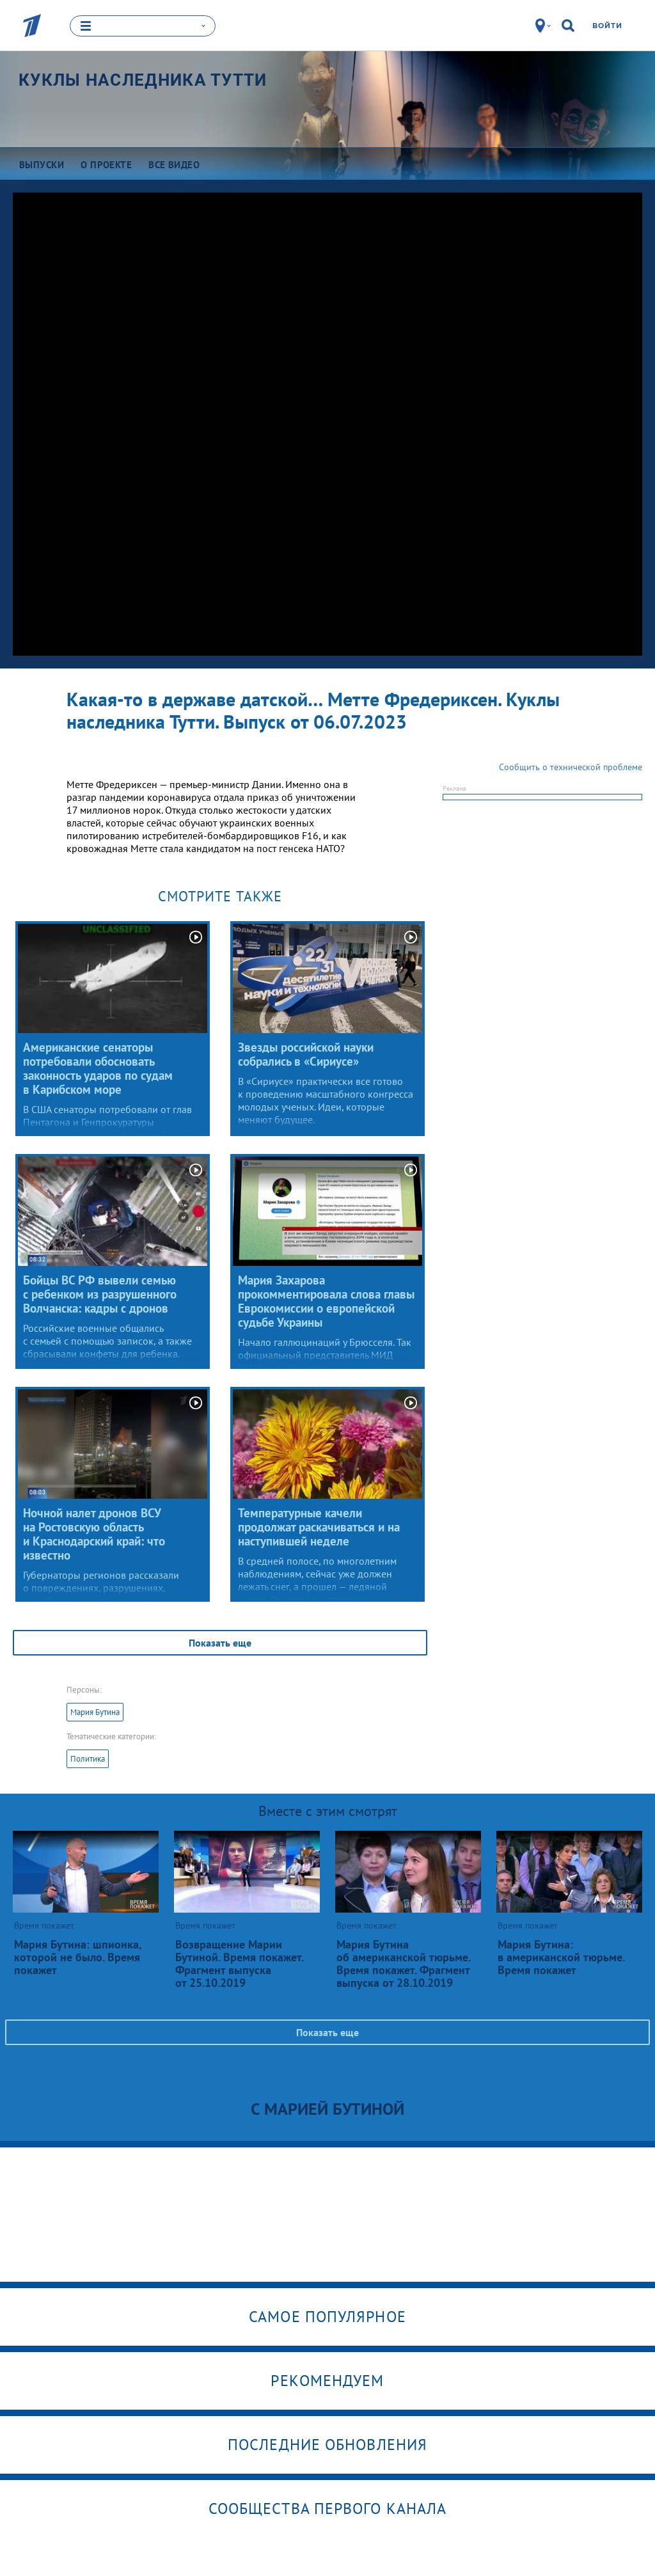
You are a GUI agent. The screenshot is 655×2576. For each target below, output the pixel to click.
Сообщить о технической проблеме (570, 766)
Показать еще (220, 1642)
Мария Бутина (95, 1711)
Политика (87, 1758)
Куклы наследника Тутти (143, 80)
